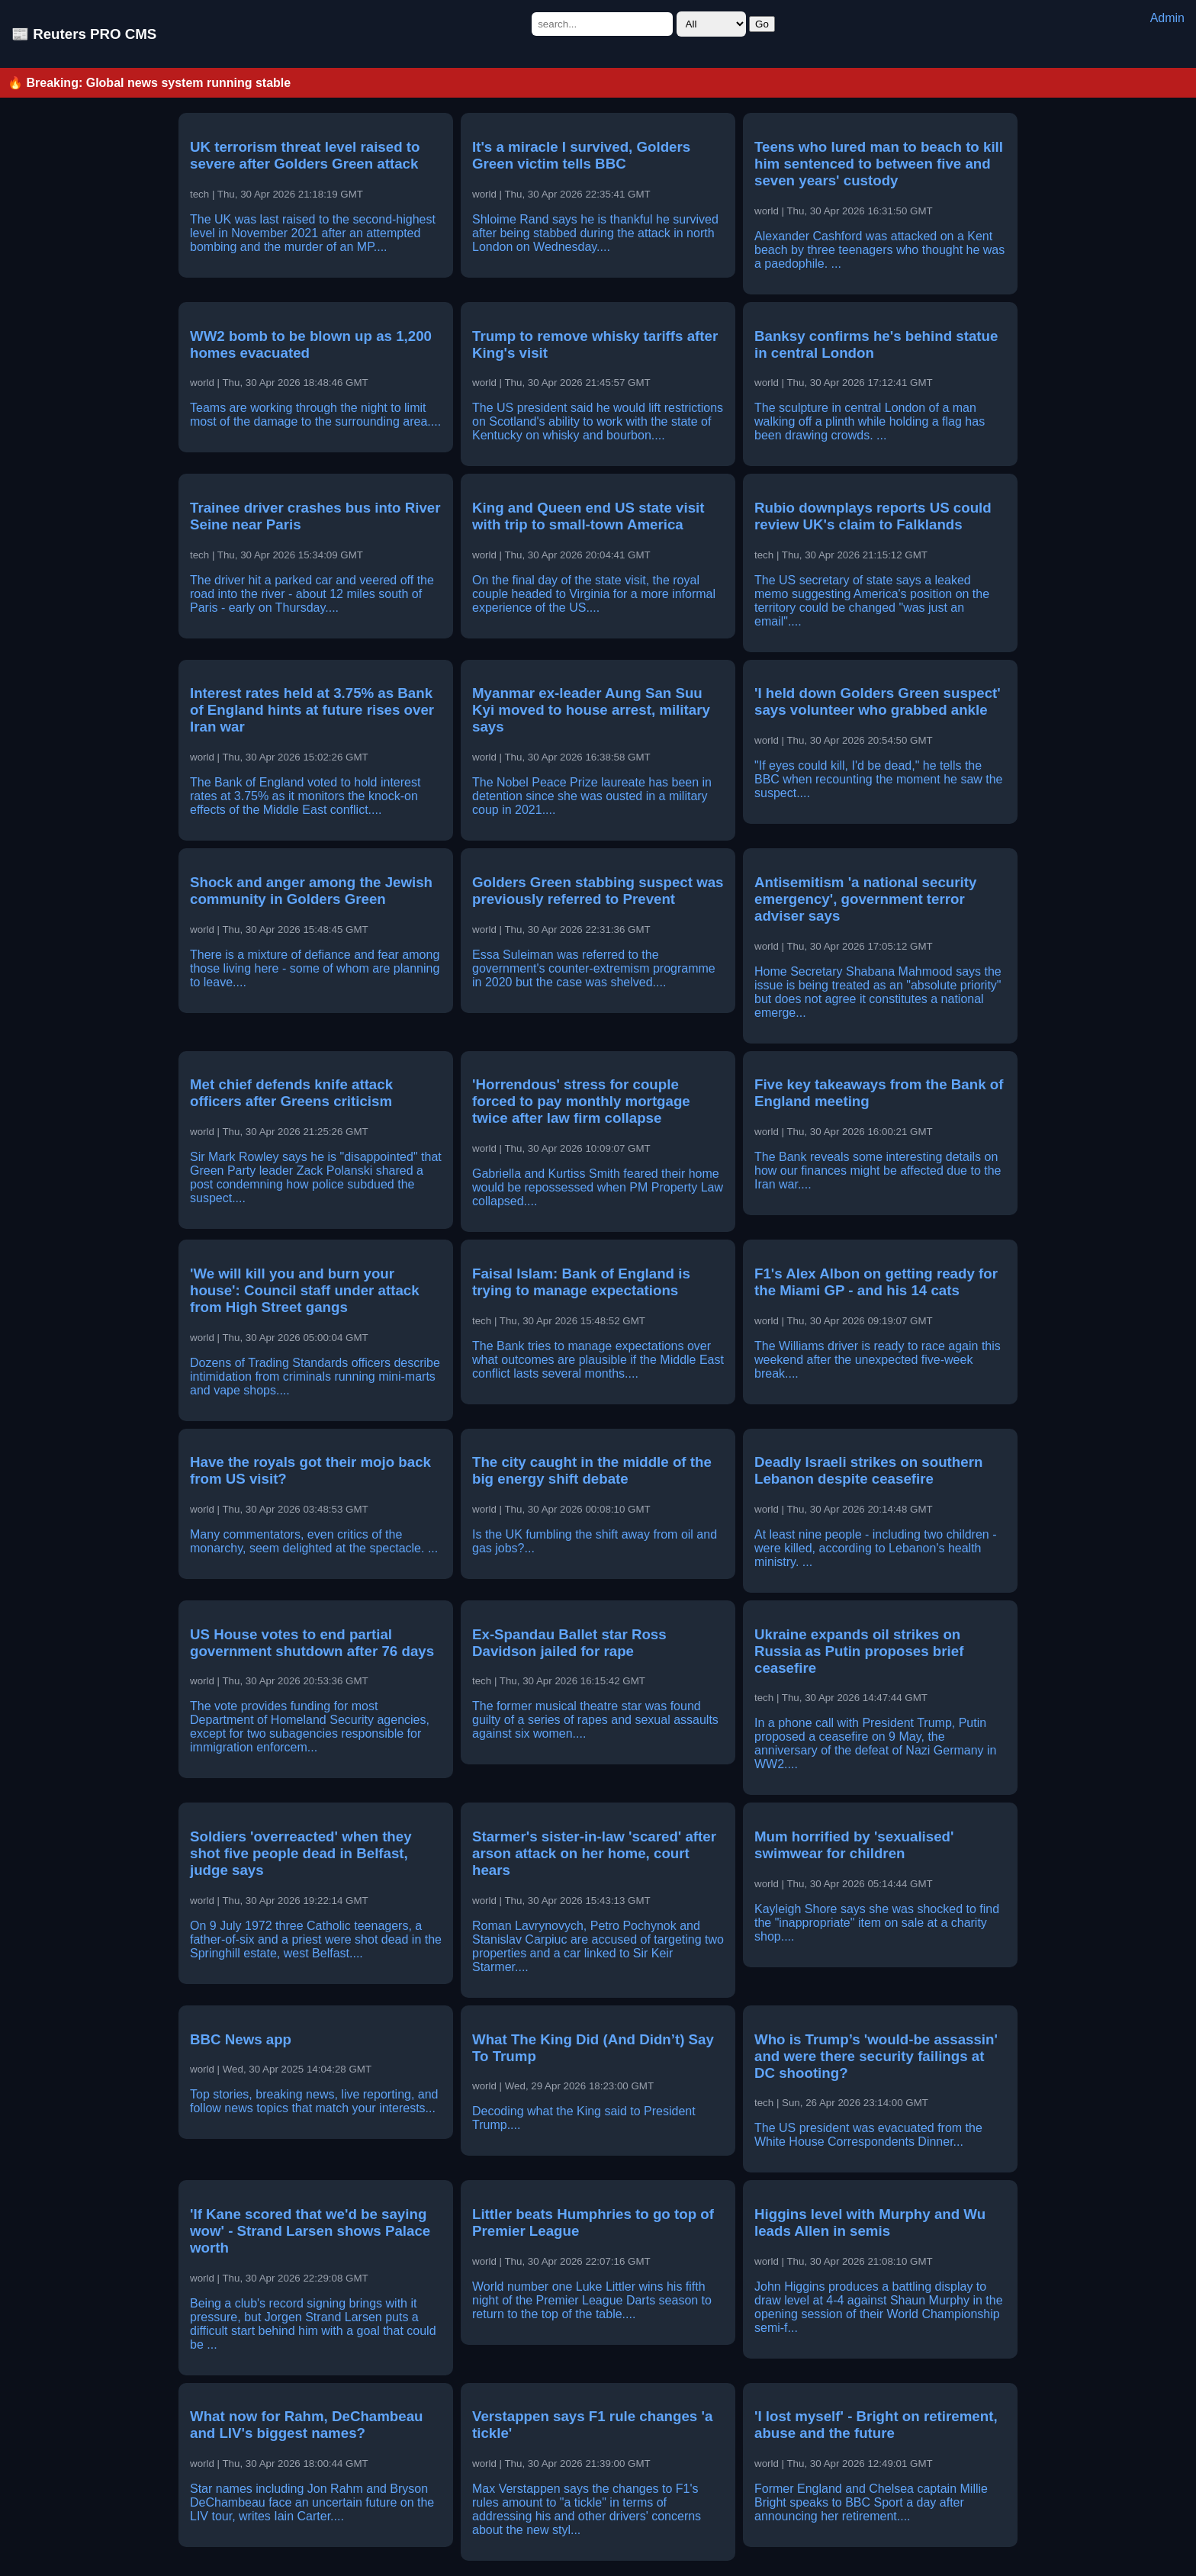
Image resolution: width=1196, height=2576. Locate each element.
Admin (1167, 17)
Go (762, 24)
